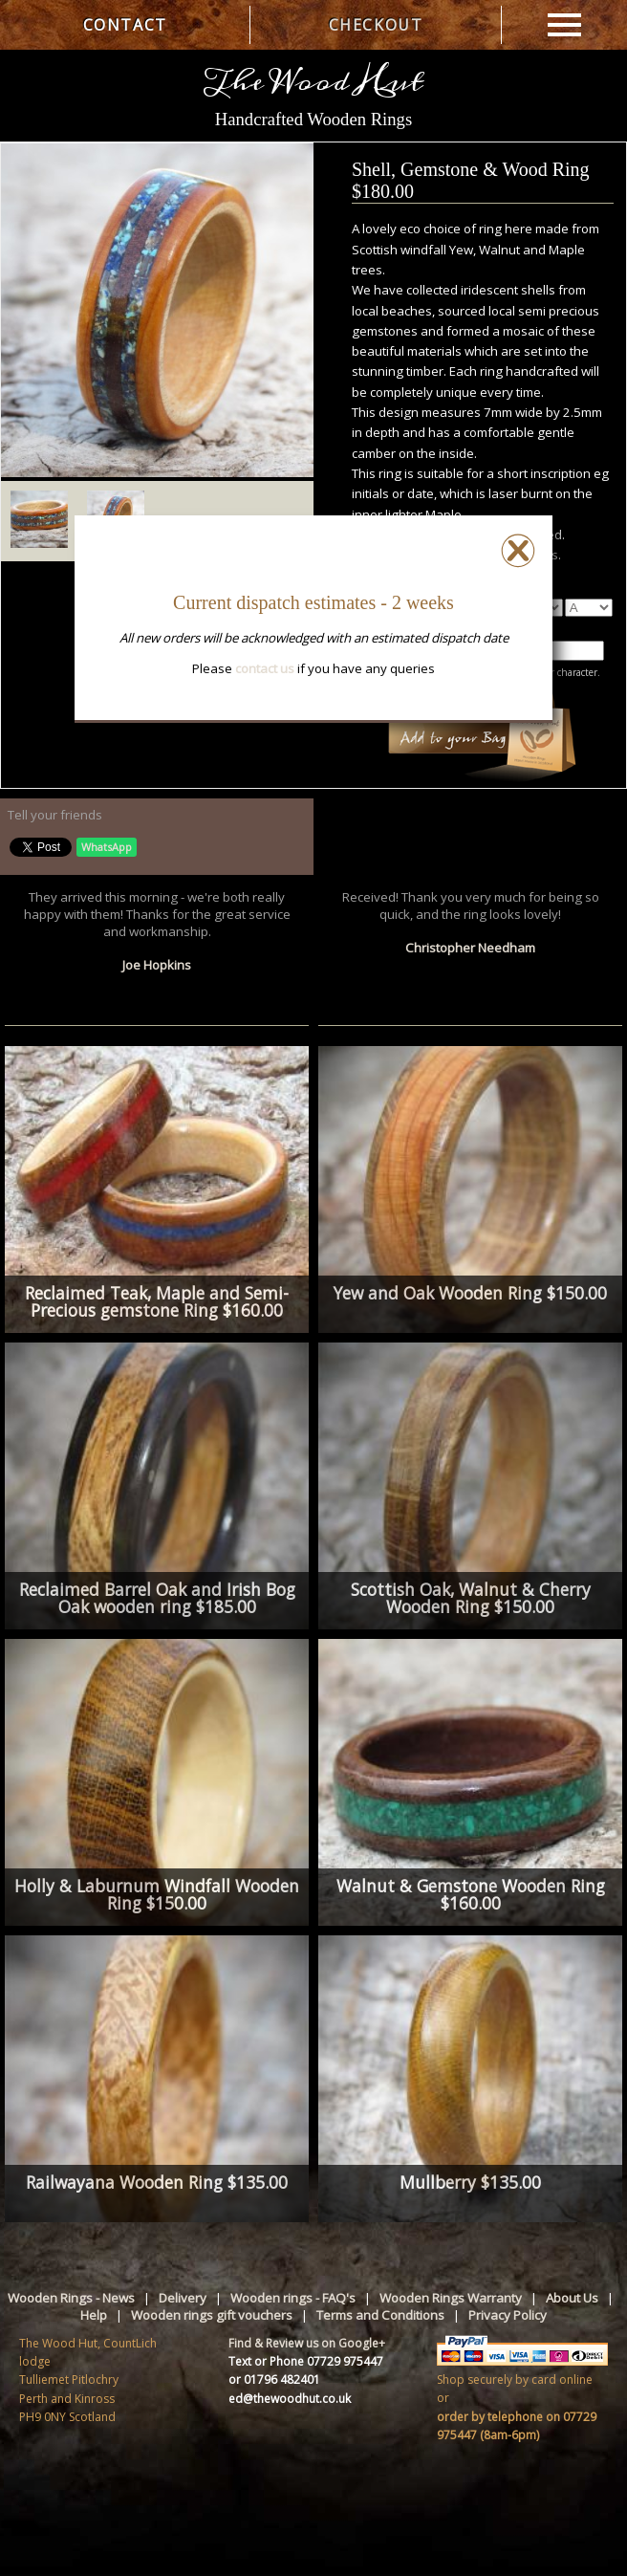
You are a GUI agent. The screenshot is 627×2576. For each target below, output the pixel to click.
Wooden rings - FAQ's (293, 2297)
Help (93, 2315)
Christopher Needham (470, 947)
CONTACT (125, 24)
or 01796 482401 (274, 2379)
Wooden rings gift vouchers (211, 2315)
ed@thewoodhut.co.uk (289, 2398)
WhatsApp (106, 847)
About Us (572, 2297)
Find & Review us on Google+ (306, 2343)
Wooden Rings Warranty (450, 2297)
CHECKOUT (376, 24)
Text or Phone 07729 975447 (305, 2361)
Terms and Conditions (380, 2315)
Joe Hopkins (156, 964)
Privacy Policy (507, 2315)
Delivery (182, 2297)
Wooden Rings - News (71, 2297)
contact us (264, 668)
